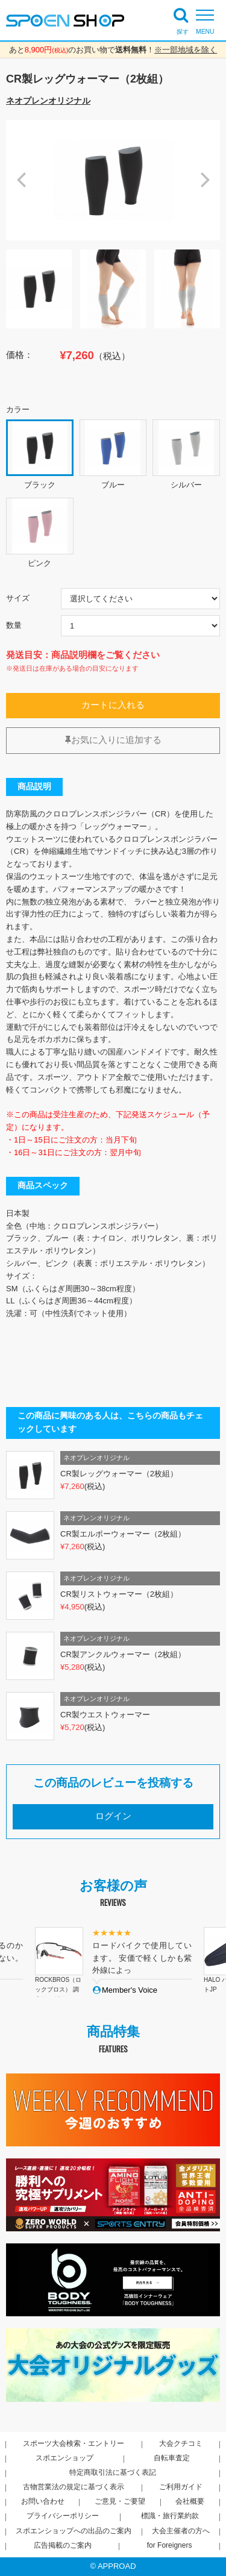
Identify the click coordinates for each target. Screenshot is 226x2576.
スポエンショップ (64, 2458)
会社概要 (189, 2501)
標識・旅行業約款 (170, 2516)
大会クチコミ (180, 2443)
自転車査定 (172, 2458)
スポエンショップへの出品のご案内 (73, 2531)
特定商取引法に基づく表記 (112, 2472)
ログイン (113, 1816)
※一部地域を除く (185, 49)
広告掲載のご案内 (63, 2545)
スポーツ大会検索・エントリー (73, 2443)
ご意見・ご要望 (120, 2501)
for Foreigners (169, 2545)
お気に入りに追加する (113, 740)
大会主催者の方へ (181, 2531)
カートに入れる (113, 705)
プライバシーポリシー (63, 2516)
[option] (113, 180)
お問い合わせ (42, 2501)
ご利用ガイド (180, 2487)
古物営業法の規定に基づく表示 (73, 2487)
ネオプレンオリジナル (48, 100)
